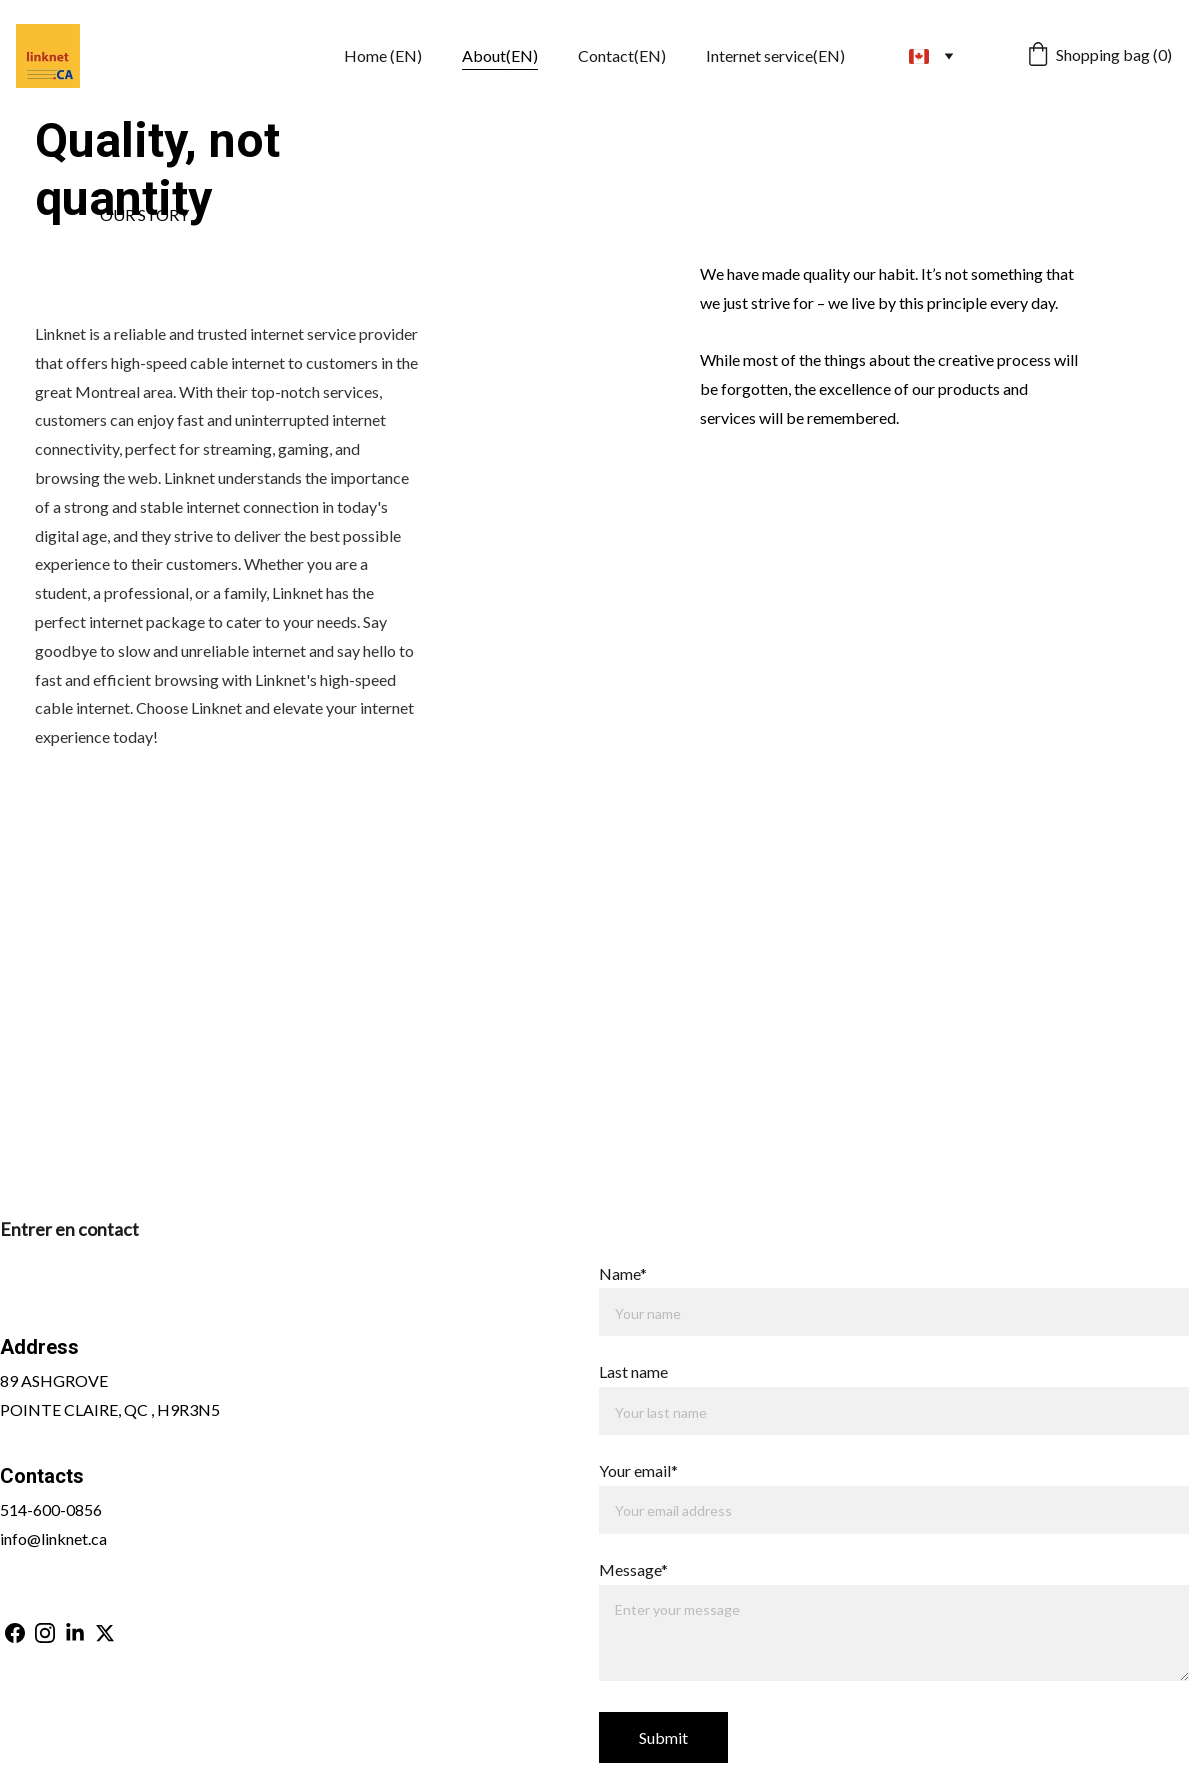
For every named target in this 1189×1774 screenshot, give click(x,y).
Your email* (638, 1470)
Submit (663, 1737)
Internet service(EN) (775, 55)
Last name (633, 1371)
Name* (623, 1273)
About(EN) (500, 55)
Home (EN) (383, 55)
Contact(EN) (622, 55)
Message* (633, 1569)
